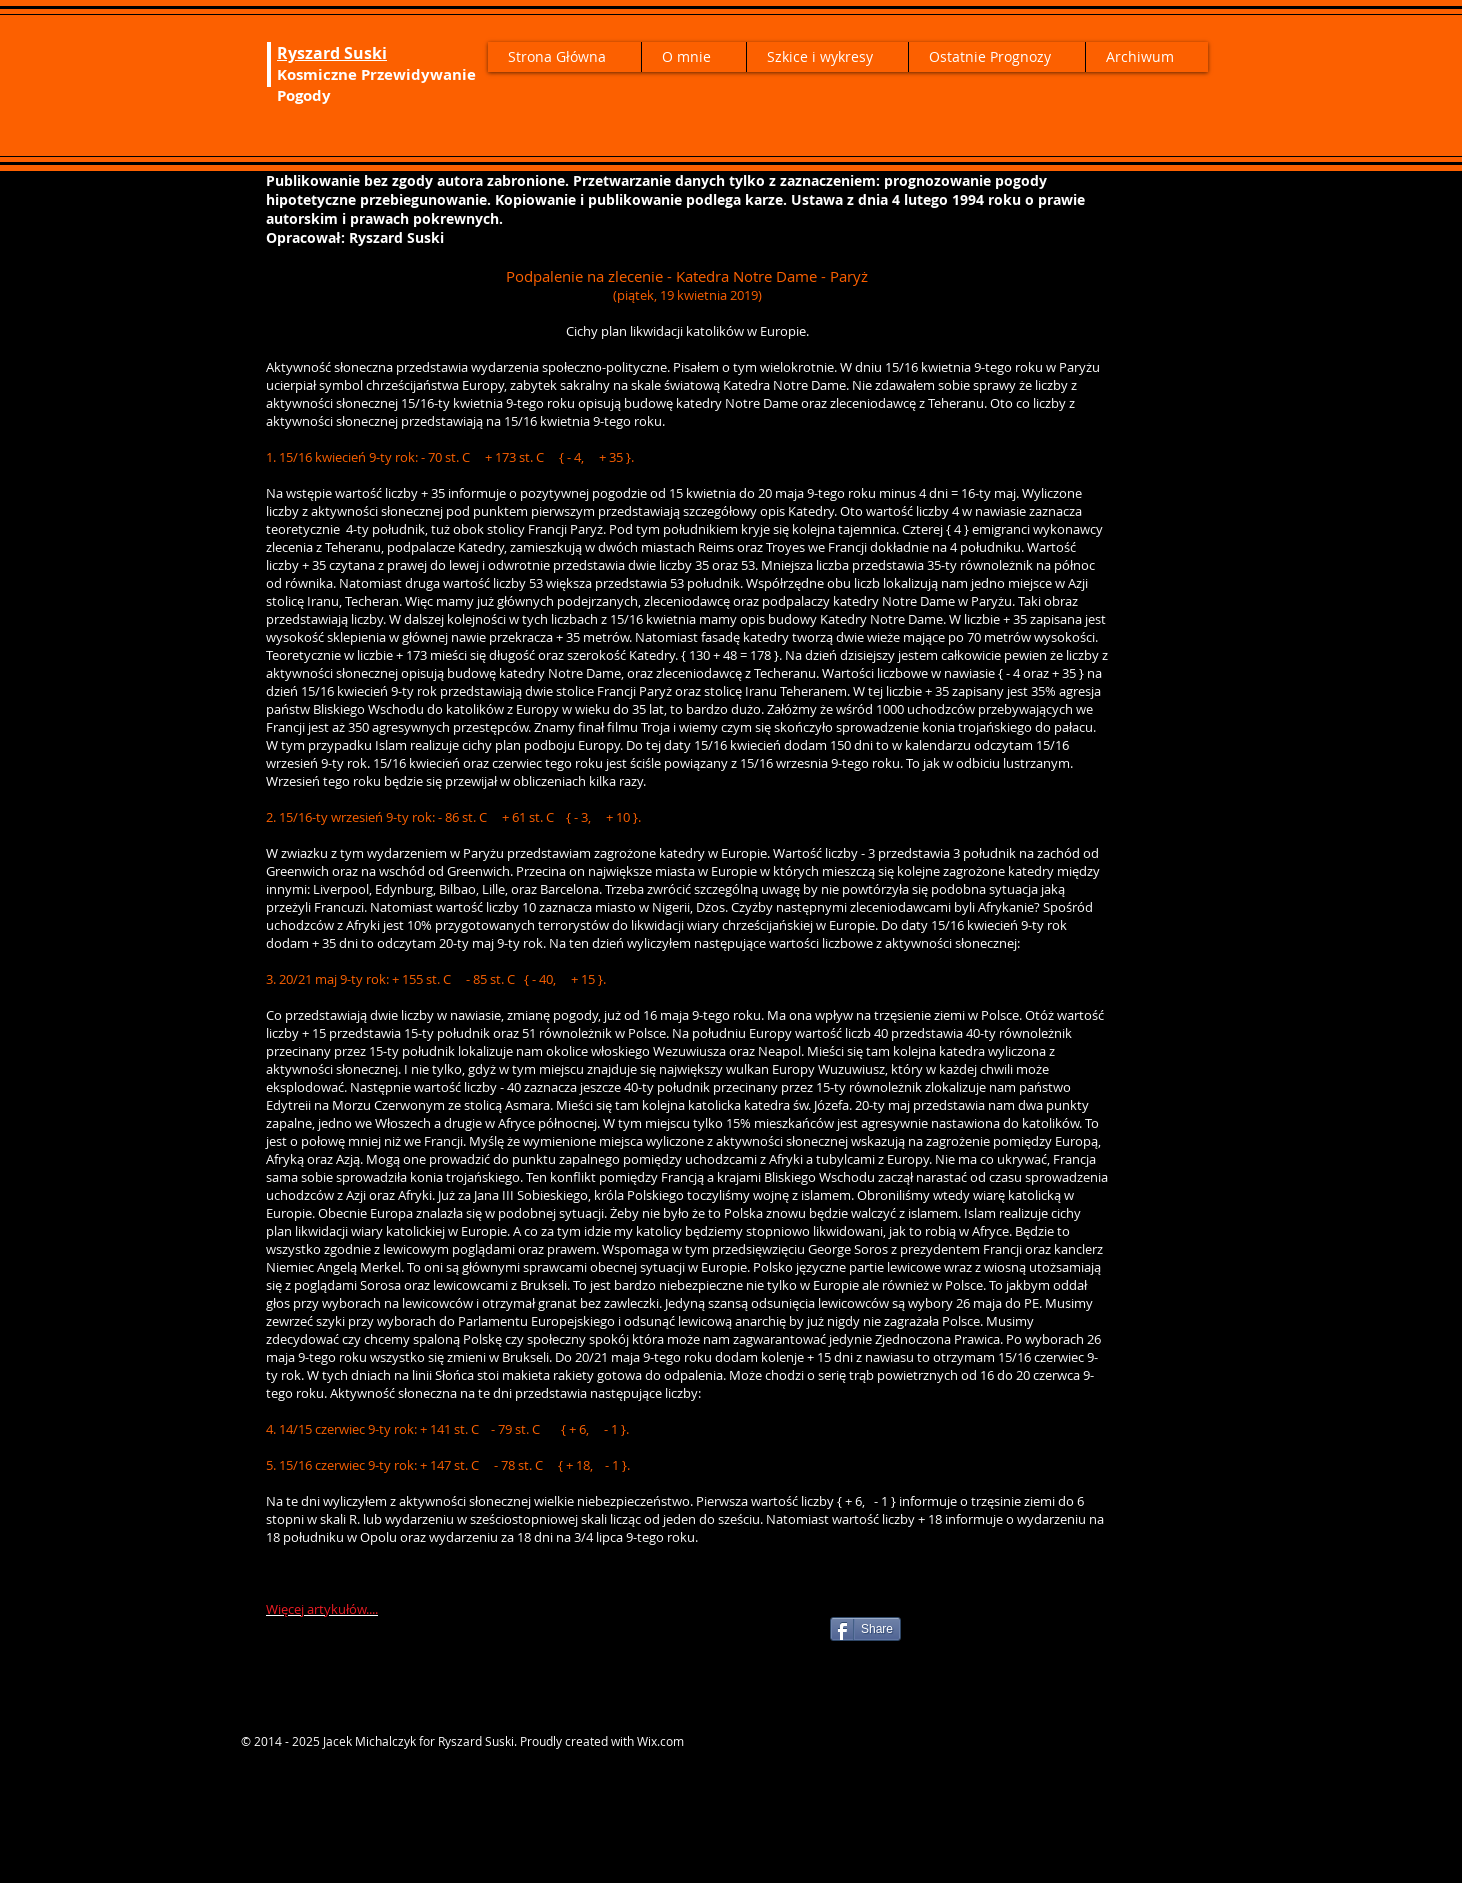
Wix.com (660, 1741)
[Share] (865, 1629)
